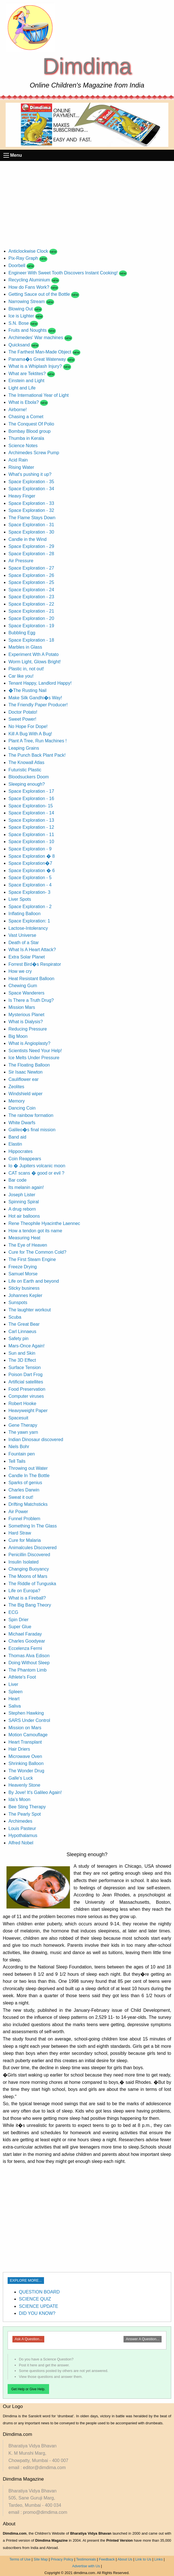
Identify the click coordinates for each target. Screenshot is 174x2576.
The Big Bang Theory (29, 1605)
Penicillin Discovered (29, 1554)
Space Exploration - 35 (31, 481)
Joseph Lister (21, 1194)
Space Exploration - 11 (31, 834)
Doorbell (17, 265)
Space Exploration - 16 (31, 798)
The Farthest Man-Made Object (40, 352)
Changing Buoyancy (28, 1569)
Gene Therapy (22, 1425)
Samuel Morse (23, 1273)
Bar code (17, 1180)
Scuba (14, 1317)
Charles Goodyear (26, 1641)
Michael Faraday (25, 1634)
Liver (13, 1684)
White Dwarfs (21, 1122)
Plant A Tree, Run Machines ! (37, 740)
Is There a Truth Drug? (31, 1000)
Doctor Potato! (22, 712)
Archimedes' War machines (36, 337)
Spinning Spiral (23, 1201)
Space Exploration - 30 (31, 532)
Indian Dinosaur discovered (35, 1439)
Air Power (18, 1511)
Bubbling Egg (21, 632)
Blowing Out (21, 308)
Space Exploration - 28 (31, 553)
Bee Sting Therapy (27, 1806)
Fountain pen (21, 1453)
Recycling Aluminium (29, 279)
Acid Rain (18, 460)
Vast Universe (22, 935)
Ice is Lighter (21, 315)
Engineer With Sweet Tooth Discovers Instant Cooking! (63, 272)
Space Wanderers (26, 993)
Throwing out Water (28, 1468)
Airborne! (17, 409)
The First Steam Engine (32, 1259)
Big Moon (18, 1036)
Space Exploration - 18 (31, 640)
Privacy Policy (62, 2559)
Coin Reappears (24, 1158)
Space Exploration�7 (30, 863)
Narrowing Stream (27, 301)
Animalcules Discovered (32, 1547)
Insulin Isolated (23, 1562)
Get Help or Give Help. (28, 2389)
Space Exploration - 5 (30, 877)
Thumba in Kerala (26, 438)
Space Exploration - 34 (31, 488)
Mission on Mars (24, 1727)
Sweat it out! (20, 1497)
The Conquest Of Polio (31, 424)
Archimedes (20, 1821)
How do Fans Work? (29, 287)
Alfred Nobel (20, 1842)
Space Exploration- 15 (30, 805)
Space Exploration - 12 (31, 827)
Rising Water (21, 467)
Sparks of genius (25, 1482)
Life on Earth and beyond (33, 1281)
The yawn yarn (23, 1432)
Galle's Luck (20, 1778)
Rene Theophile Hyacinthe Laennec (44, 1223)
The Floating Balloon (29, 1065)
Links (158, 2559)
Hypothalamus (22, 1835)
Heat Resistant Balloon (31, 978)
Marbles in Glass (25, 647)
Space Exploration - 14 (31, 812)
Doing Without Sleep (29, 1662)
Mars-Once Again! (26, 1345)
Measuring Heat (24, 1237)
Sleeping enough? (26, 784)
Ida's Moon (19, 1799)
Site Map (41, 2559)
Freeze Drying (22, 1266)
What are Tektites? (27, 373)
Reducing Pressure (27, 1029)
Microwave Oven (25, 1756)
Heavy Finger (21, 496)
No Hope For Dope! (28, 726)
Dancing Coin (22, 1108)
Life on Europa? (24, 1590)
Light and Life (22, 388)
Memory (16, 1101)
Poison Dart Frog (25, 1374)
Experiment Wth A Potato (33, 654)
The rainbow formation (30, 1115)
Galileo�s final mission (32, 1129)
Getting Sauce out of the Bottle (39, 294)
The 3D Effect (22, 1360)
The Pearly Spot (24, 1814)
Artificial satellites (25, 1381)
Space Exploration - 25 (31, 582)
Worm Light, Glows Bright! (34, 661)
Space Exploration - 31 (31, 524)
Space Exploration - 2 (30, 906)
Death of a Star (23, 942)
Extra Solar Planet (26, 957)
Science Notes (23, 445)
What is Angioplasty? (29, 1043)
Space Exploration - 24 (31, 589)
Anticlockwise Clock (28, 251)
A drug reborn (22, 1209)
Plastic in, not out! (26, 668)
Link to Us (143, 2559)
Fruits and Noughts (28, 330)
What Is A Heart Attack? (32, 949)
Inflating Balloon (24, 913)
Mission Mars (21, 1007)
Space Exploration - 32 (31, 510)
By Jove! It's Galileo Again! (35, 1792)
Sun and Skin (21, 1353)
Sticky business (23, 1288)
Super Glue (19, 1626)
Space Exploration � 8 (31, 856)
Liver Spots (19, 899)
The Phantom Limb (27, 1670)
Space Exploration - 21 (31, 611)
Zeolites (16, 1086)
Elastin (15, 1144)
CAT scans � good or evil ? (36, 1173)
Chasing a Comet (25, 416)
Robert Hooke (22, 1403)
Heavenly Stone (24, 1785)
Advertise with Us (86, 2566)
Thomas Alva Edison (29, 1655)
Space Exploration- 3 (29, 892)
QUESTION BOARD (39, 2292)
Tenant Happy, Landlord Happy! (40, 683)
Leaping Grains (23, 748)
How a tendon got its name (35, 1230)
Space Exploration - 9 (30, 848)
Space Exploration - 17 (31, 791)
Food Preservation (26, 1389)
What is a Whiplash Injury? (35, 366)
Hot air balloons (24, 1216)
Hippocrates (20, 1151)
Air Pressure (20, 560)
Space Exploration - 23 (31, 596)
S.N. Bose (19, 323)
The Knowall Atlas (26, 762)
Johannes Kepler (25, 1295)
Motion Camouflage (28, 1734)
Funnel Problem (24, 1518)
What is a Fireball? (27, 1598)
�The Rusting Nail (27, 690)
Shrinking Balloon (26, 1763)
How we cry (20, 971)
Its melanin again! (26, 1187)
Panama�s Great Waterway (37, 359)
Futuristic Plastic (24, 769)
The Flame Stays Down (31, 517)
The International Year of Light (38, 395)
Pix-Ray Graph (23, 258)
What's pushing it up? (29, 474)
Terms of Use (19, 2559)
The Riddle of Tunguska (32, 1583)
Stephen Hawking (26, 1713)
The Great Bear (23, 1324)
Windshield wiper (25, 1093)
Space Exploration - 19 (31, 625)
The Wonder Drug (26, 1770)
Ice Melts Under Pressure (34, 1057)
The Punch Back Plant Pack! (37, 755)
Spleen (15, 1691)
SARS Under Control (29, 1720)
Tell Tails (16, 1461)
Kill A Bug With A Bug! (30, 733)
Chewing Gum (22, 985)
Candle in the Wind (27, 539)
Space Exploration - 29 (31, 546)
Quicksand (19, 344)
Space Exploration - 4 (30, 884)
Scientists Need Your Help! (35, 1050)
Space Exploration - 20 (31, 618)
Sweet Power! (22, 719)
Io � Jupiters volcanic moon (36, 1165)
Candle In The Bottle (29, 1475)
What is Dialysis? (25, 1021)
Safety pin (18, 1338)
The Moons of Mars (27, 1576)
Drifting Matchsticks (28, 1504)
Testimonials (86, 2559)
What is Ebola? (24, 402)
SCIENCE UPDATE (38, 2306)
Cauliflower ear (23, 1079)
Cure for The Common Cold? (37, 1252)
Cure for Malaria (24, 1540)
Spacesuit (18, 1417)
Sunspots (17, 1302)
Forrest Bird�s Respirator (34, 964)
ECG (13, 1612)
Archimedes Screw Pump (33, 452)
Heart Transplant (25, 1742)
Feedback (107, 2559)
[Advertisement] (87, 203)
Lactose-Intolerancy (28, 928)
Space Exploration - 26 (31, 575)
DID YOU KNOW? (37, 2313)
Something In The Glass (32, 1526)
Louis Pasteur (22, 1828)
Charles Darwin (23, 1490)
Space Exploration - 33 (31, 503)
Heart (13, 1698)
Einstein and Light (26, 380)
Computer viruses (26, 1396)
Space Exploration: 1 (29, 921)
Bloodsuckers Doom (28, 776)
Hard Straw (19, 1533)
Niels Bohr (18, 1446)
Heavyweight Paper (28, 1410)
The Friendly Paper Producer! (38, 704)
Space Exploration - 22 (31, 604)
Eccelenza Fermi (25, 1648)
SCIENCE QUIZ (35, 2299)
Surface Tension (24, 1367)
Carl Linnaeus (22, 1331)
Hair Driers (19, 1749)
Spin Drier (18, 1619)
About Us (125, 2559)
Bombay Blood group (29, 431)
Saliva (14, 1706)
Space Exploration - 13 (31, 820)
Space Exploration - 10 (31, 841)
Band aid (17, 1137)
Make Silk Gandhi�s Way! (35, 697)
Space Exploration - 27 (31, 568)
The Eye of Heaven (27, 1245)
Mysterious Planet (26, 1014)
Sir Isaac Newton (25, 1072)
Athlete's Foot (22, 1677)
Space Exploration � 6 (31, 870)
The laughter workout (29, 1309)
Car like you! (21, 676)
